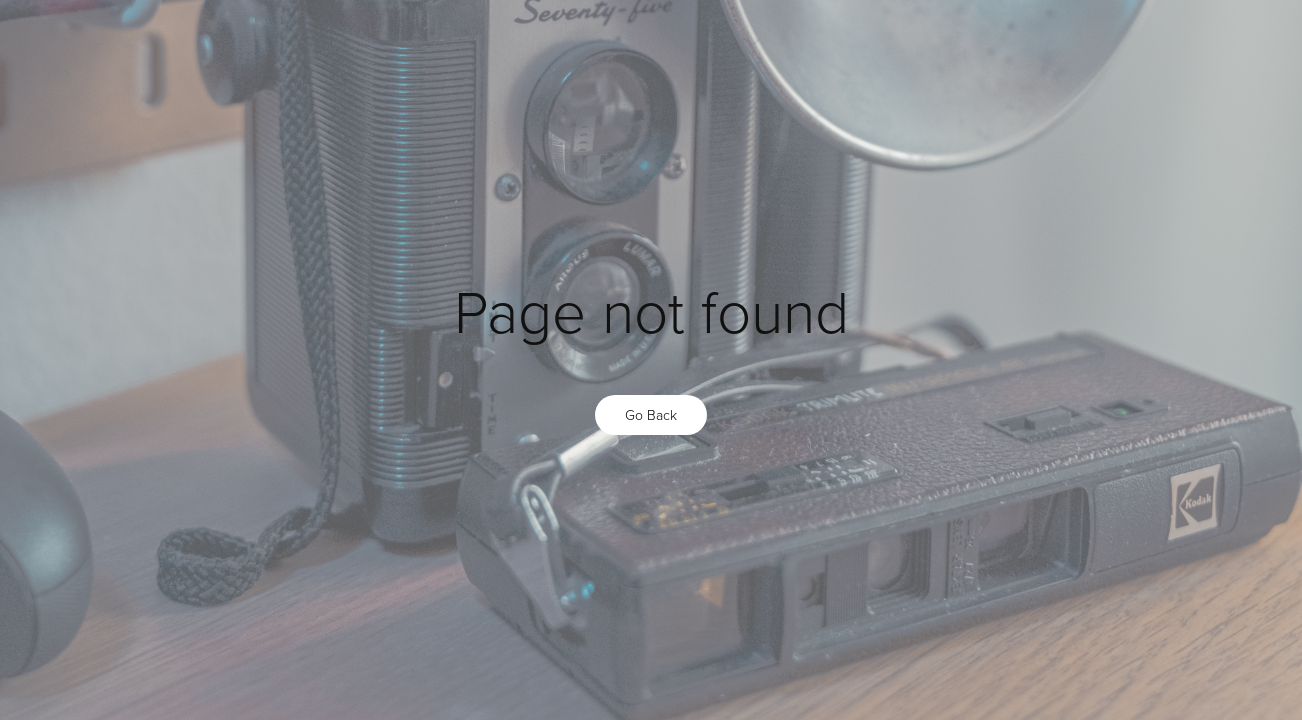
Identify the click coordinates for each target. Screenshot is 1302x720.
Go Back (651, 414)
